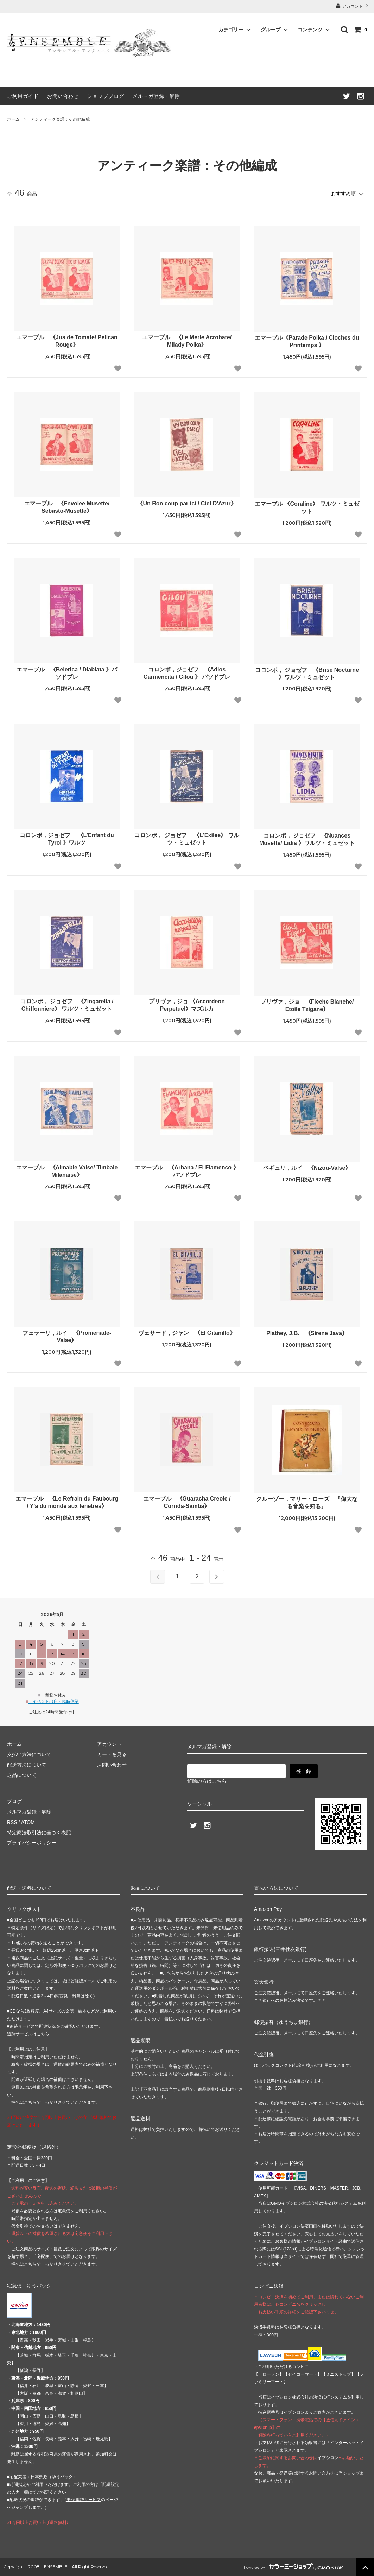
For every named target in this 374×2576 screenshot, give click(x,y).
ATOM (28, 1822)
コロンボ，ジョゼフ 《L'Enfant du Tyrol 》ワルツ (67, 839)
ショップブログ (105, 96)
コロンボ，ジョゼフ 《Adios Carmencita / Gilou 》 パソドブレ (187, 673)
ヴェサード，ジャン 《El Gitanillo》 (186, 1333)
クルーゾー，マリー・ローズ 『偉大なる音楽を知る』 (306, 1502)
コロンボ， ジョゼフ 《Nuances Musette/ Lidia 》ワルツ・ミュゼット (307, 839)
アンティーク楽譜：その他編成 (60, 119)
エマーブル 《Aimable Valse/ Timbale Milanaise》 (67, 1171)
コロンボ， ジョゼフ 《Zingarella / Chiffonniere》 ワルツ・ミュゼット (67, 1005)
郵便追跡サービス (83, 2499)
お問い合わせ (63, 96)
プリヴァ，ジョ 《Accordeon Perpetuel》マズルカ (187, 1005)
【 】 (269, 2374)
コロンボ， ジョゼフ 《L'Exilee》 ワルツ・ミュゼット (186, 839)
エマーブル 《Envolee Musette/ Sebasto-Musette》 (67, 507)
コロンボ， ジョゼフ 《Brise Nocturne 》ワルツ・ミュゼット (307, 673)
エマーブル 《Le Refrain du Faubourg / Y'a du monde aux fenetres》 (66, 1502)
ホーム (13, 119)
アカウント (352, 6)
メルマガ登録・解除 (156, 96)
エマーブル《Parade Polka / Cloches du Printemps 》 (307, 341)
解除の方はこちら (207, 1781)
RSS (12, 1822)
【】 (303, 2374)
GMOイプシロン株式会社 (295, 2203)
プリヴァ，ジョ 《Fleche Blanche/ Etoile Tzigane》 (307, 1005)
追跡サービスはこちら (28, 2034)
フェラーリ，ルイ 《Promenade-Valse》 (67, 1336)
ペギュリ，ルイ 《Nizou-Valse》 (307, 1168)
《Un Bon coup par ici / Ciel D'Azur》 (186, 503)
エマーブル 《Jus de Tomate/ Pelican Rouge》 (67, 341)
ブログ (14, 1801)
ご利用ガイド (23, 96)
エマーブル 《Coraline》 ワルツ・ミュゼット (307, 507)
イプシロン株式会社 (290, 2397)
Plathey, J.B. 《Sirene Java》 (307, 1333)
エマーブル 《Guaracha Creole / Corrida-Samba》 (187, 1502)
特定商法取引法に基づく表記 (39, 1832)
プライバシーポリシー (31, 1842)
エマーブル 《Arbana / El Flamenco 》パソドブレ (187, 1171)
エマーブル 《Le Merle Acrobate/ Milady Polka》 (187, 341)
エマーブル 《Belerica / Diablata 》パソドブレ (67, 673)
